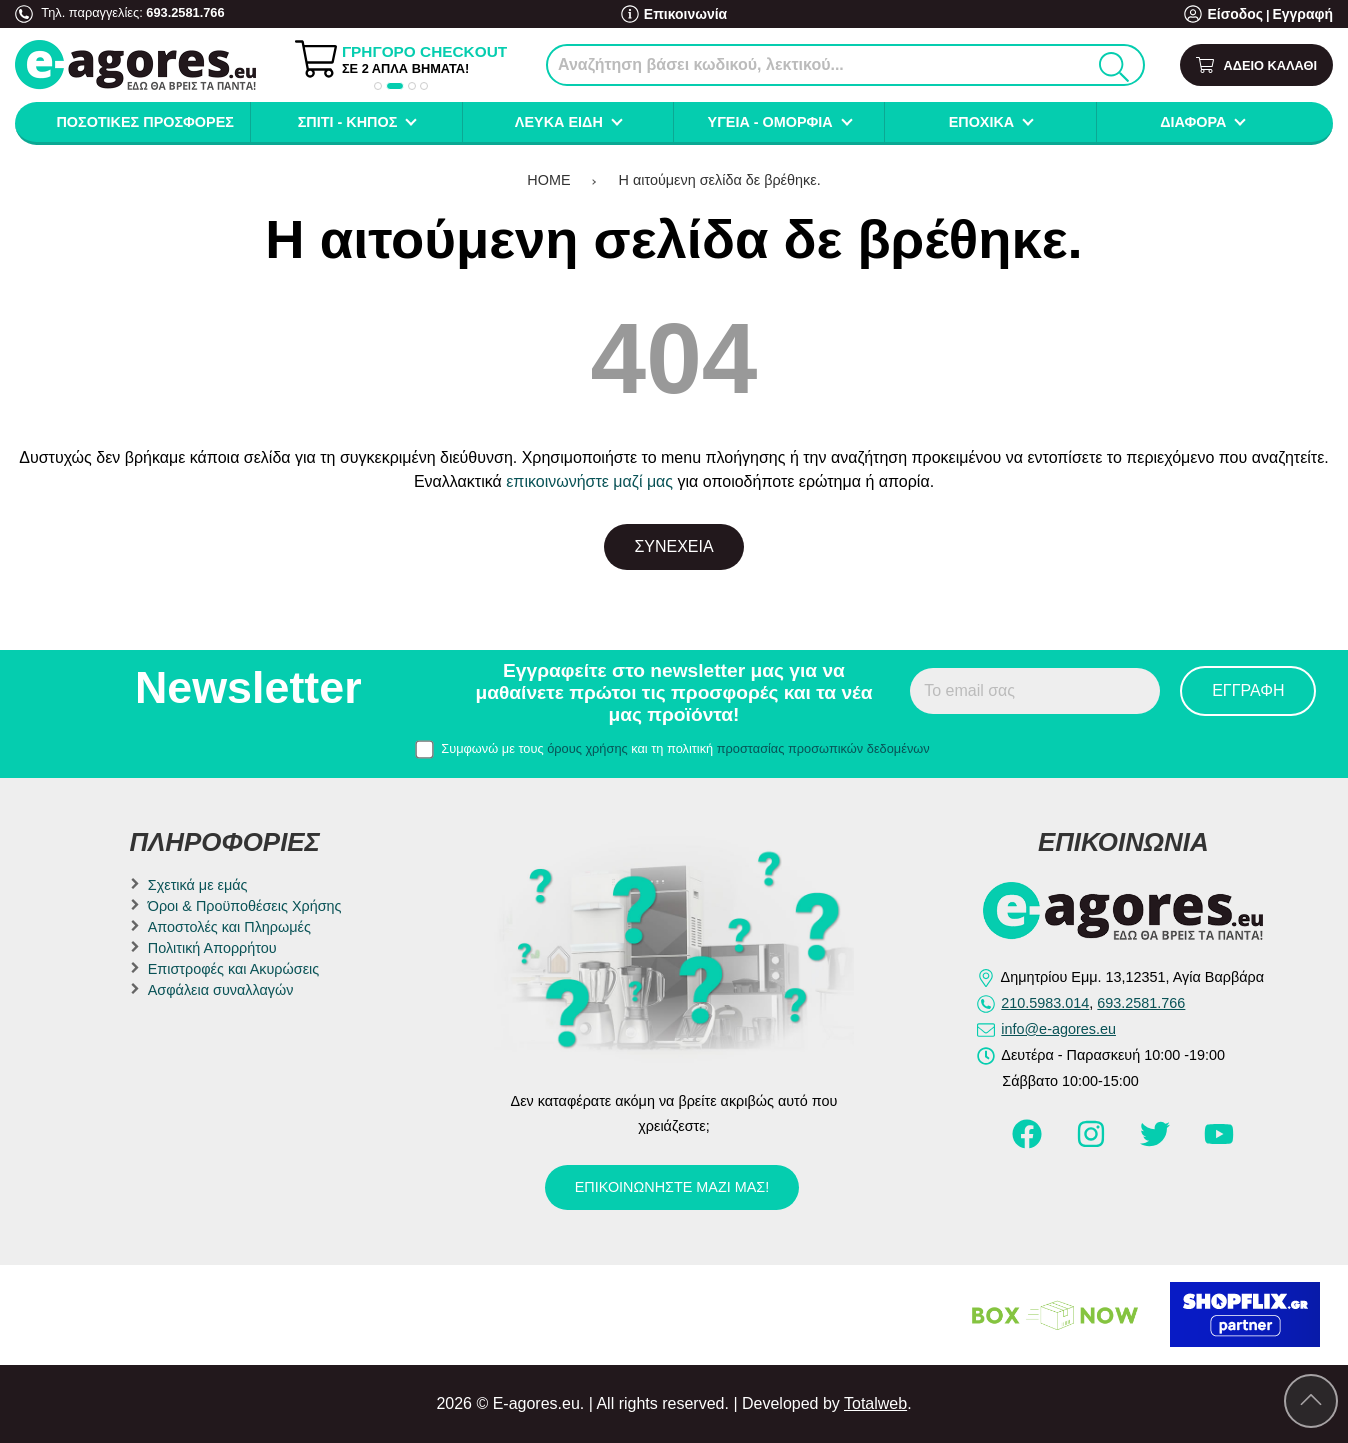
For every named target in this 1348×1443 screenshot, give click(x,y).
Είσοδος (1242, 14)
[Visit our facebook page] (1029, 1143)
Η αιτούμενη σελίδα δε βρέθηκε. (720, 180)
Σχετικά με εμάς (198, 885)
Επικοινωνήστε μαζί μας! (672, 1187)
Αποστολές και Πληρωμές (229, 927)
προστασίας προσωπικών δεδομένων (823, 748)
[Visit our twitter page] (1157, 1143)
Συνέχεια (673, 546)
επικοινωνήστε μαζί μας (589, 481)
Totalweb (875, 1403)
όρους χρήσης (587, 748)
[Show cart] (1256, 65)
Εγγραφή (1305, 14)
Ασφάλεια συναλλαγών (221, 990)
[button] (378, 86)
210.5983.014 (1045, 1003)
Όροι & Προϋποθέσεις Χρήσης (245, 906)
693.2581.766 (185, 12)
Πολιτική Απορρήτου (212, 948)
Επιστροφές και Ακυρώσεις (233, 969)
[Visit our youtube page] (1219, 1143)
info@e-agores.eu (1058, 1029)
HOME (548, 180)
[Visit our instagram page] (1093, 1143)
